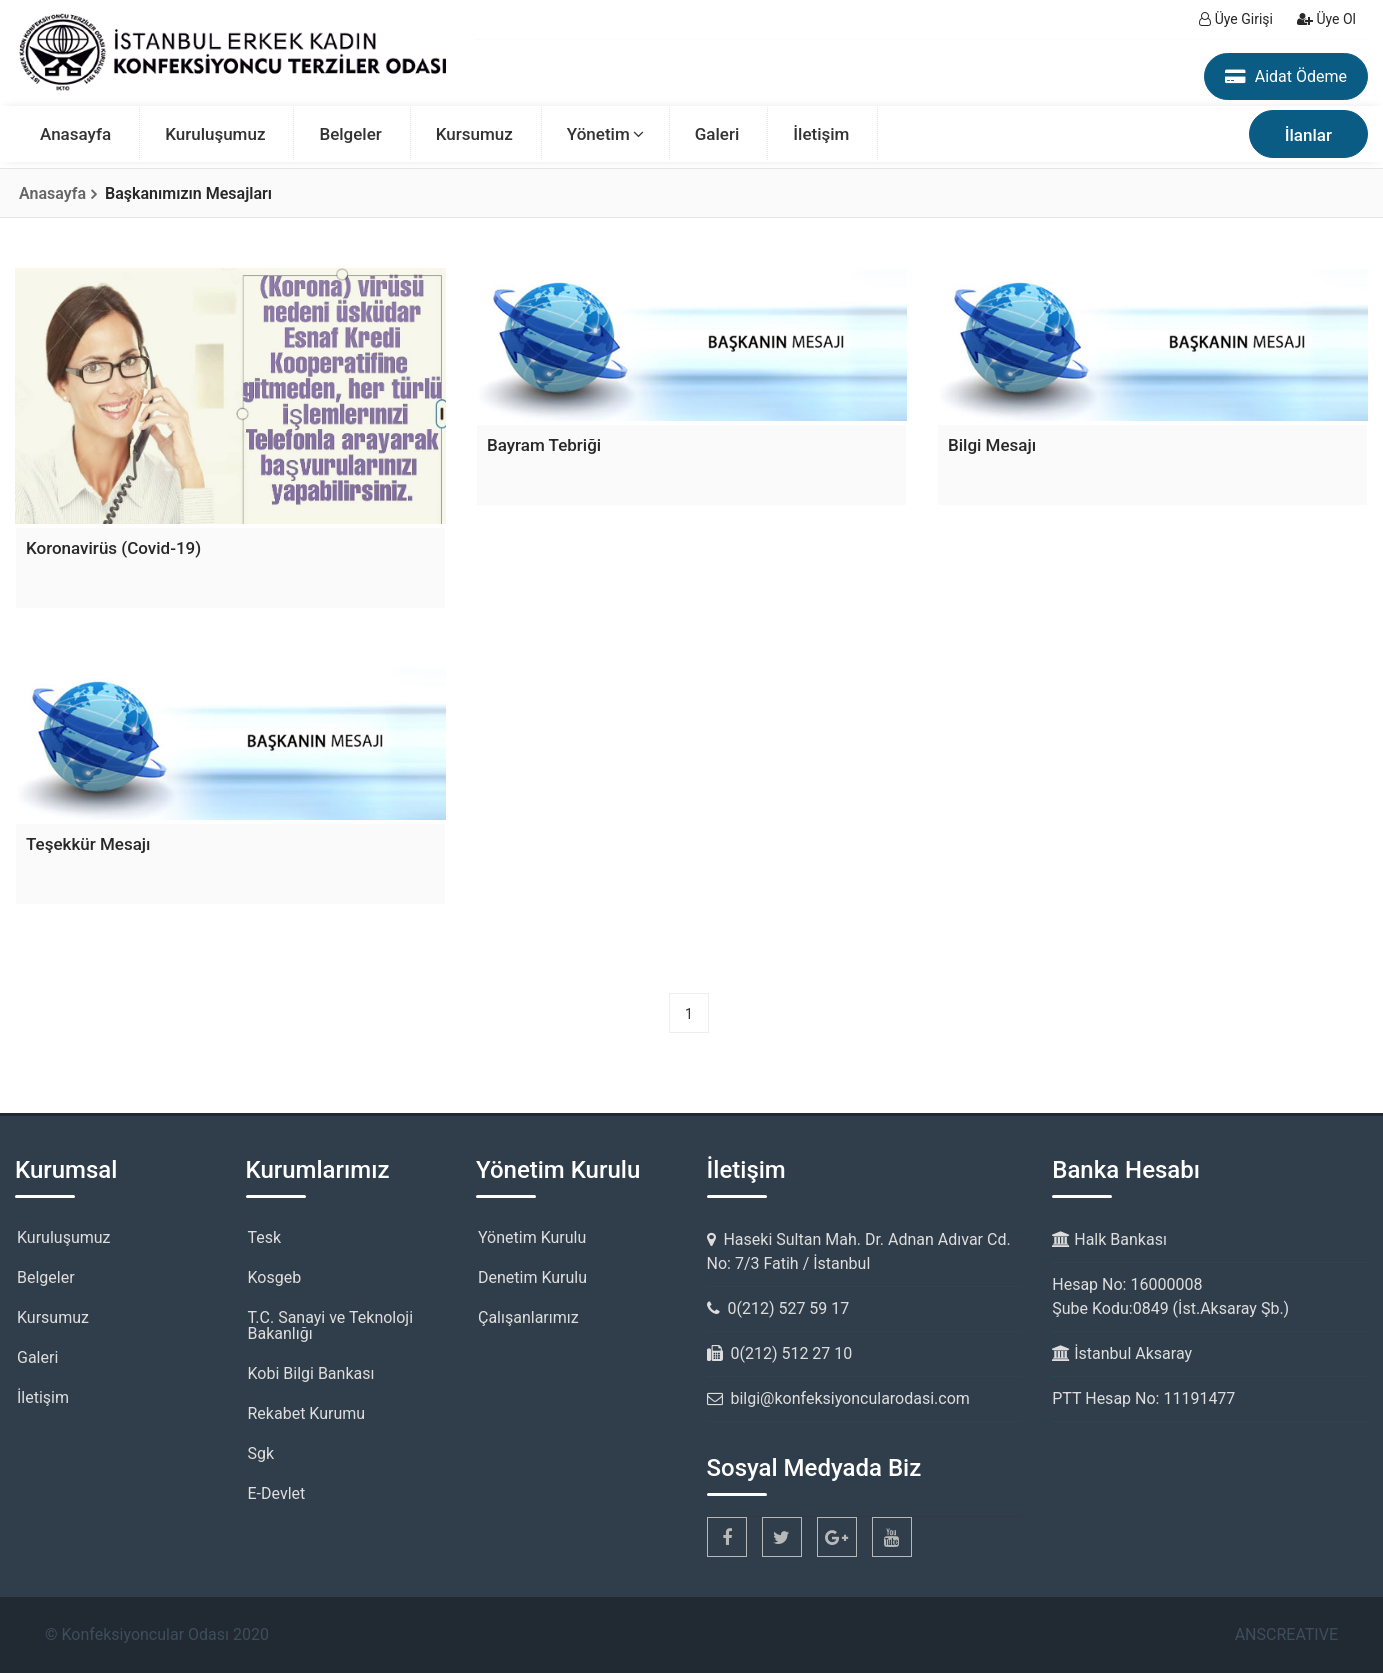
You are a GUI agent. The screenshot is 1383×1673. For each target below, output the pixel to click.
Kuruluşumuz (215, 134)
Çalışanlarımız (528, 1317)
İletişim (821, 134)
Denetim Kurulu (532, 1277)
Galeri (717, 134)
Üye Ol (1326, 19)
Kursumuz (474, 134)
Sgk (261, 1453)
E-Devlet (277, 1493)
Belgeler (350, 134)
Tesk (265, 1237)
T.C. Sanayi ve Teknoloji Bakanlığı (331, 1325)
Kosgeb (275, 1277)
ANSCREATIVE (1286, 1634)
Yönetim (598, 134)
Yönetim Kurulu (532, 1237)
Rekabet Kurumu (307, 1413)
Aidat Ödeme (1286, 76)
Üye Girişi (1236, 19)
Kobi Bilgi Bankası (311, 1373)
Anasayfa (75, 134)
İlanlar (1308, 135)
